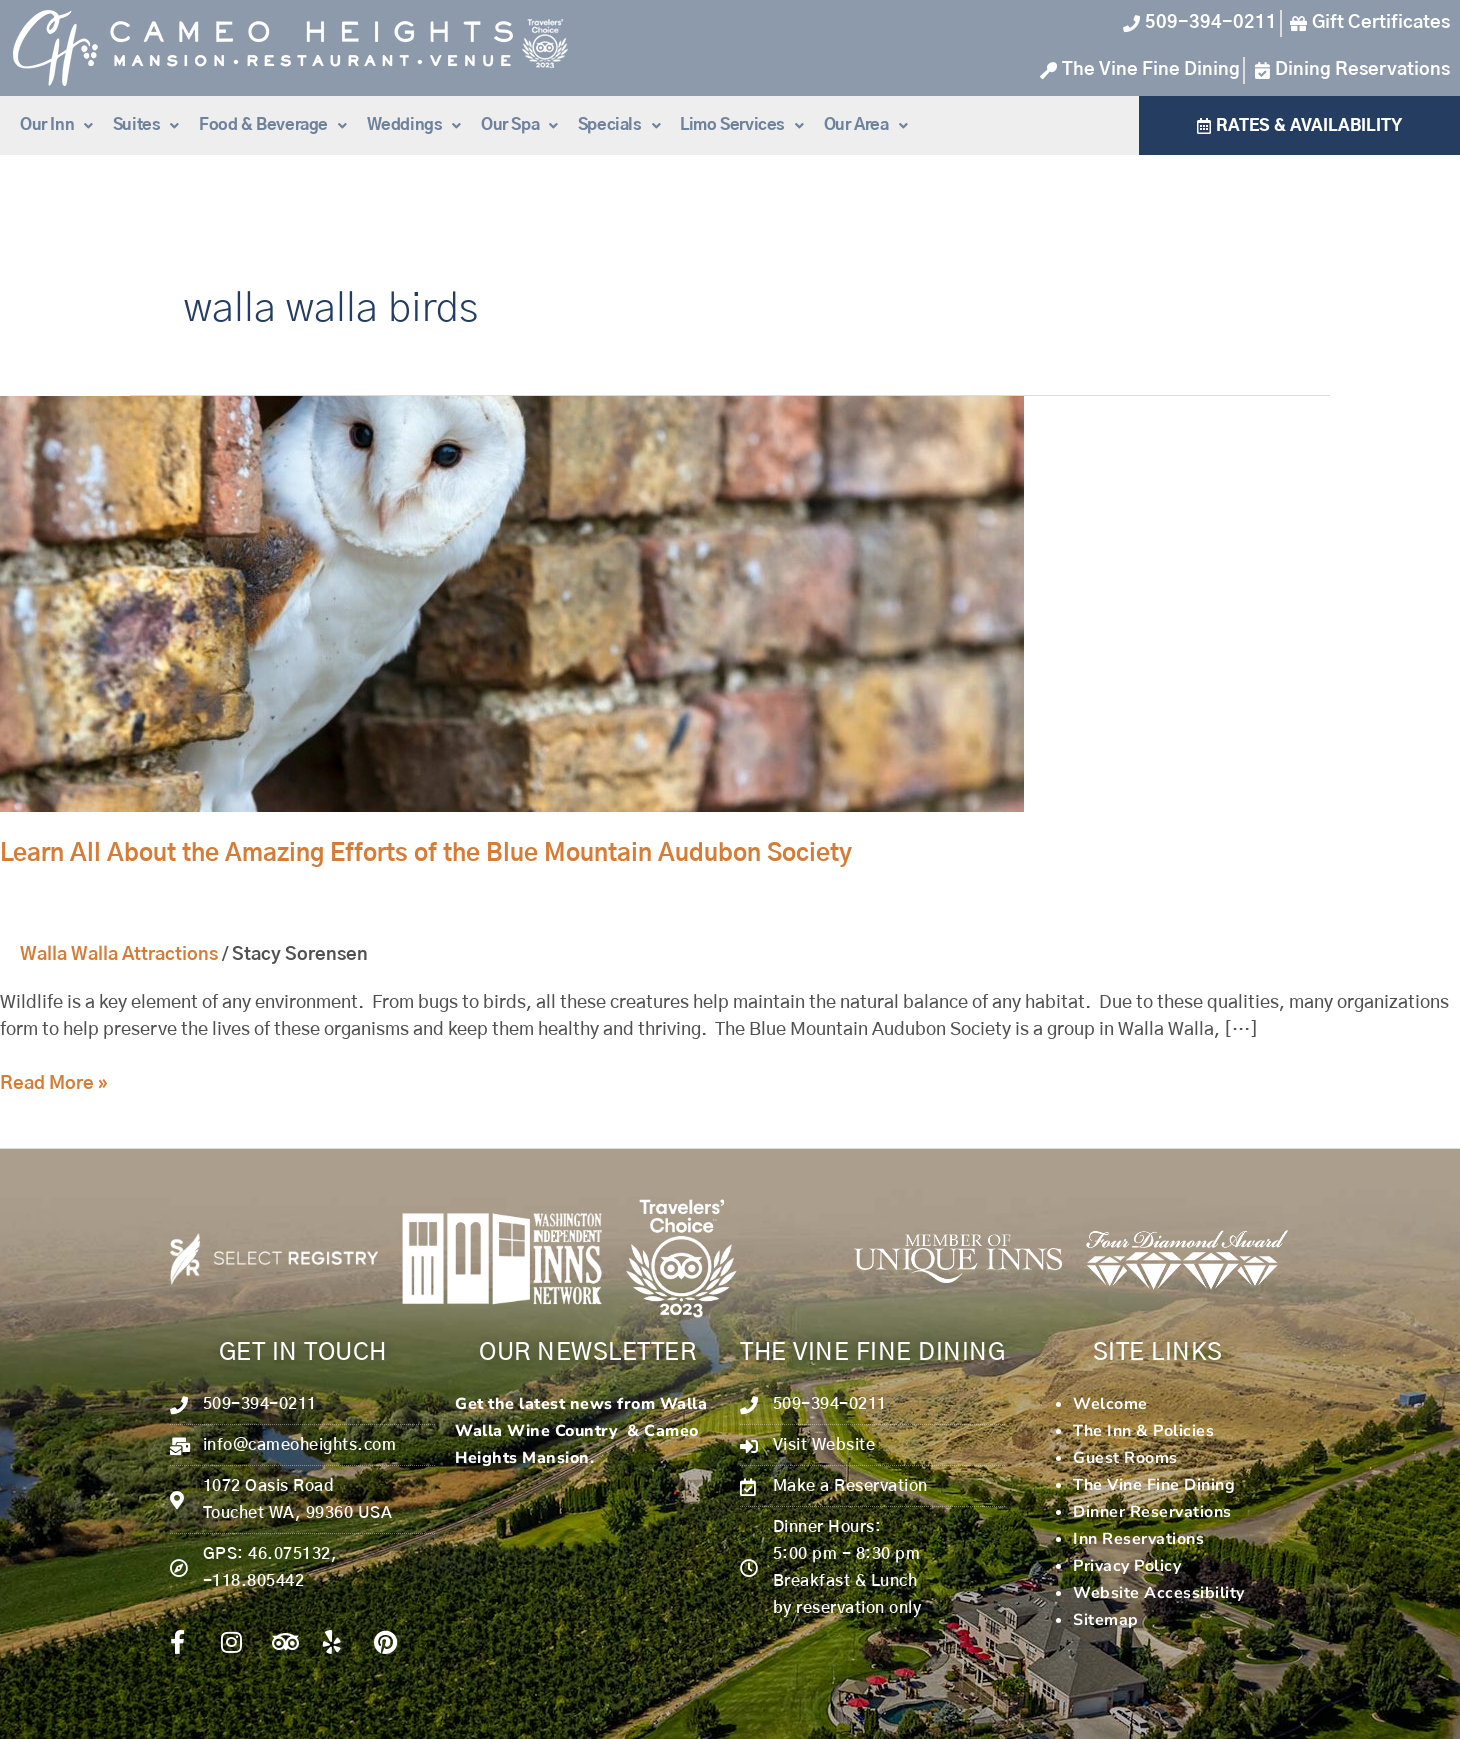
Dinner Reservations (1152, 1512)
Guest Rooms (1125, 1458)
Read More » (54, 1082)
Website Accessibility (1159, 1593)
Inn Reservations (1138, 1539)
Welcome (1110, 1404)
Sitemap (1106, 1620)
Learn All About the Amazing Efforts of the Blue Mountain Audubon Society (426, 854)
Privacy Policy (1127, 1566)
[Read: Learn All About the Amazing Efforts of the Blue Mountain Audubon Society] (512, 604)
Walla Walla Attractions (119, 955)
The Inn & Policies (1143, 1431)
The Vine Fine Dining (1154, 1485)
